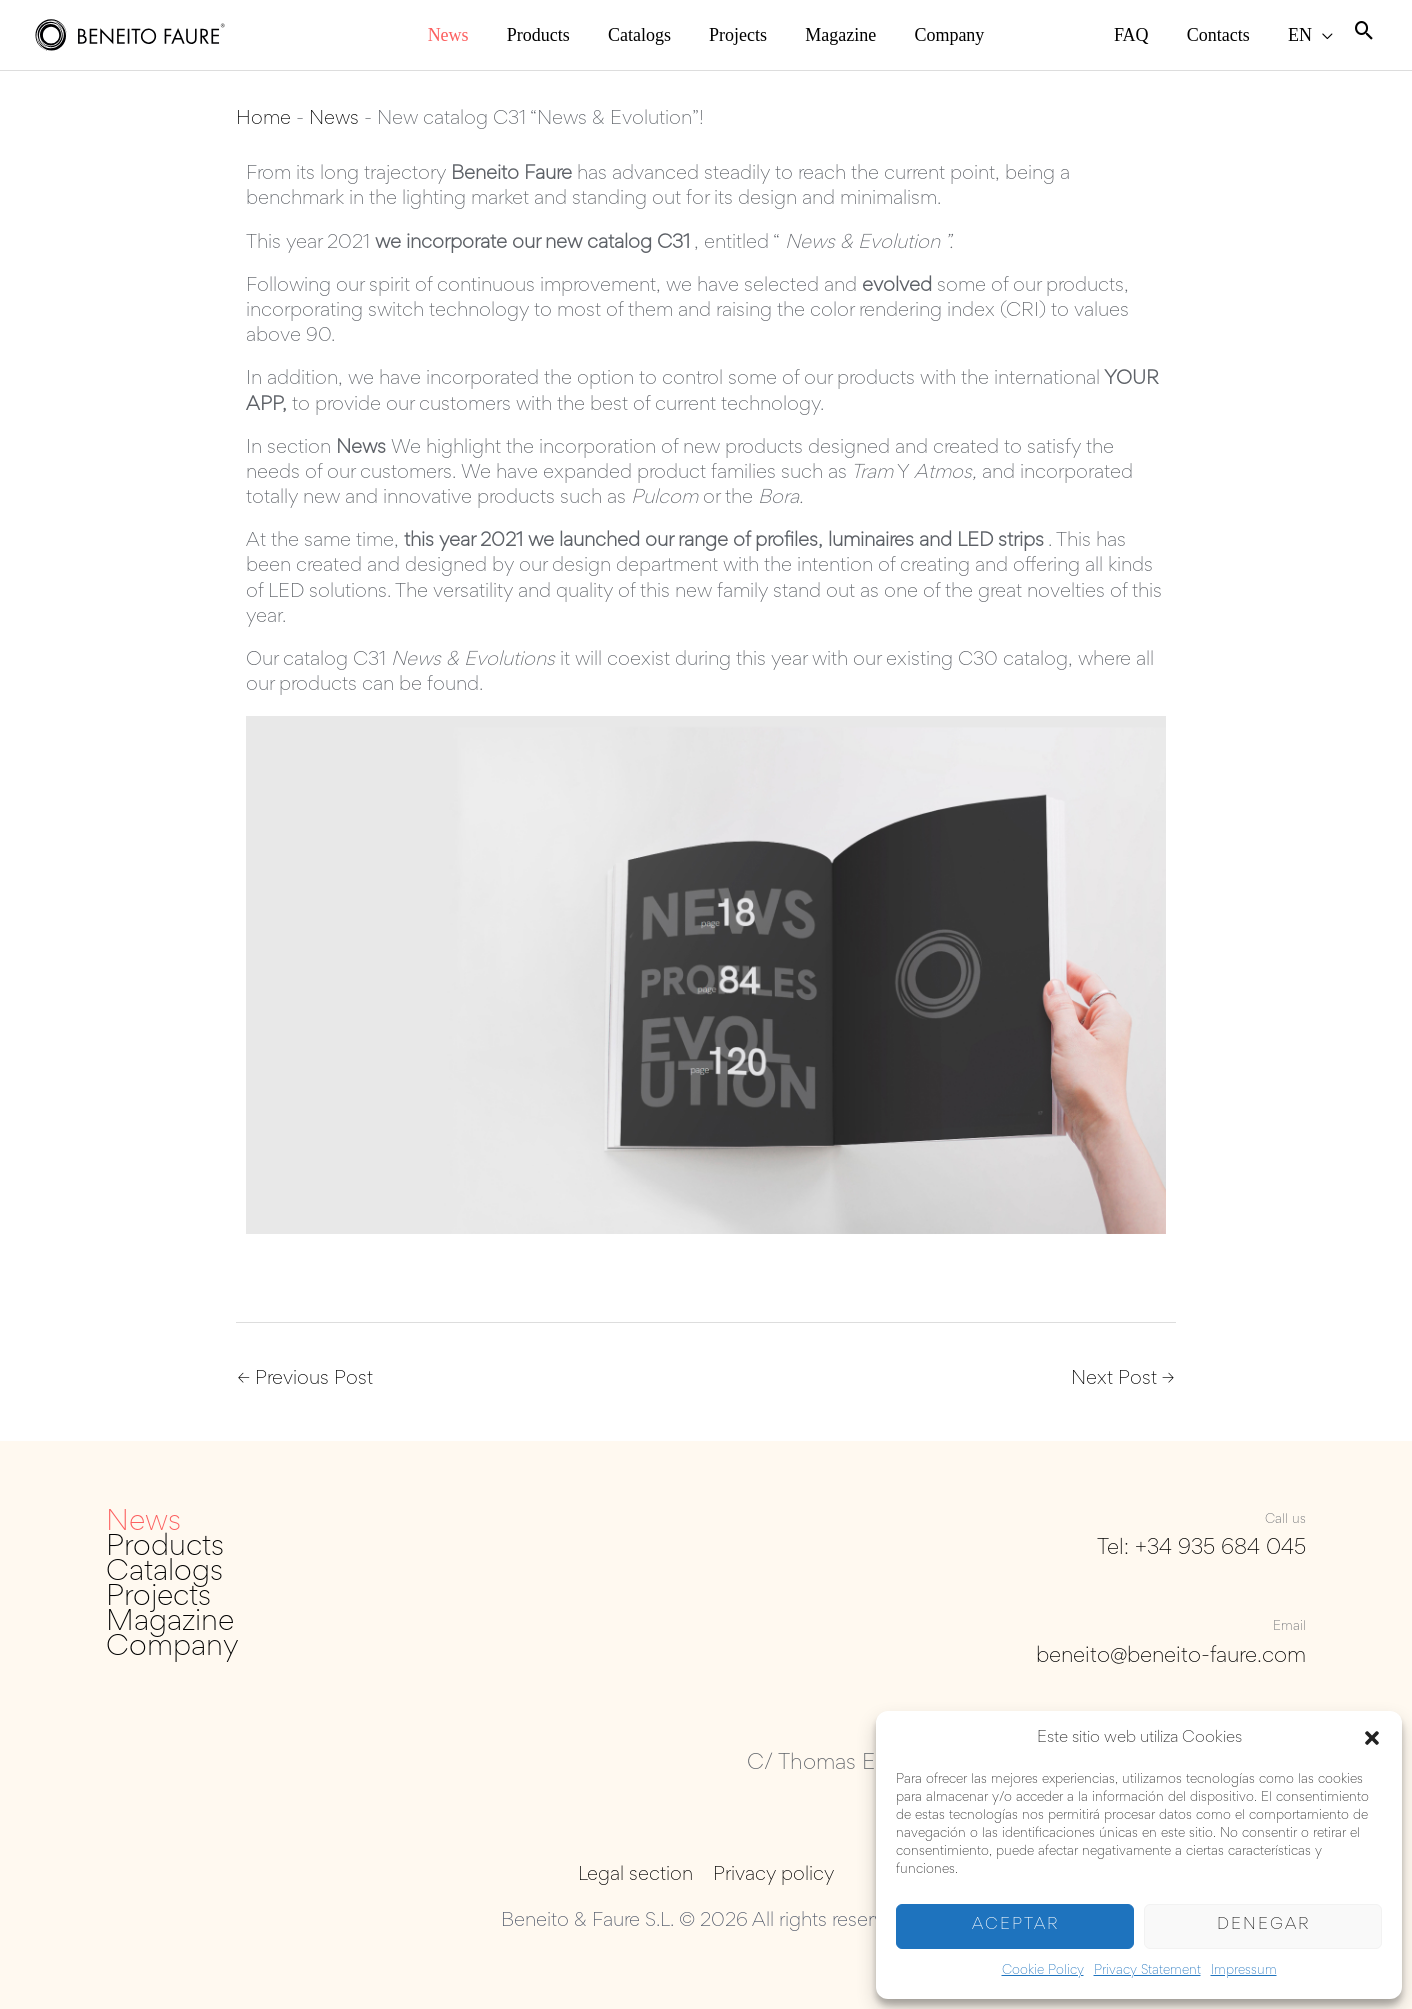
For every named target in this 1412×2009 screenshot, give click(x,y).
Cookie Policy (1043, 1971)
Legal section (636, 1876)
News (334, 119)
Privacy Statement (1147, 1971)
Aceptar (1015, 1925)
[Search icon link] (1364, 34)
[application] (1332, 35)
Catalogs (164, 1573)
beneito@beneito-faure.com (1169, 1657)
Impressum (1244, 1971)
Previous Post (305, 1380)
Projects (158, 1598)
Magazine (170, 1624)
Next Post (1122, 1380)
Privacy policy (772, 1876)
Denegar (1263, 1925)
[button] (1372, 1738)
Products (165, 1548)
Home (263, 119)
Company (172, 1649)
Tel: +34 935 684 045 (1201, 1549)
